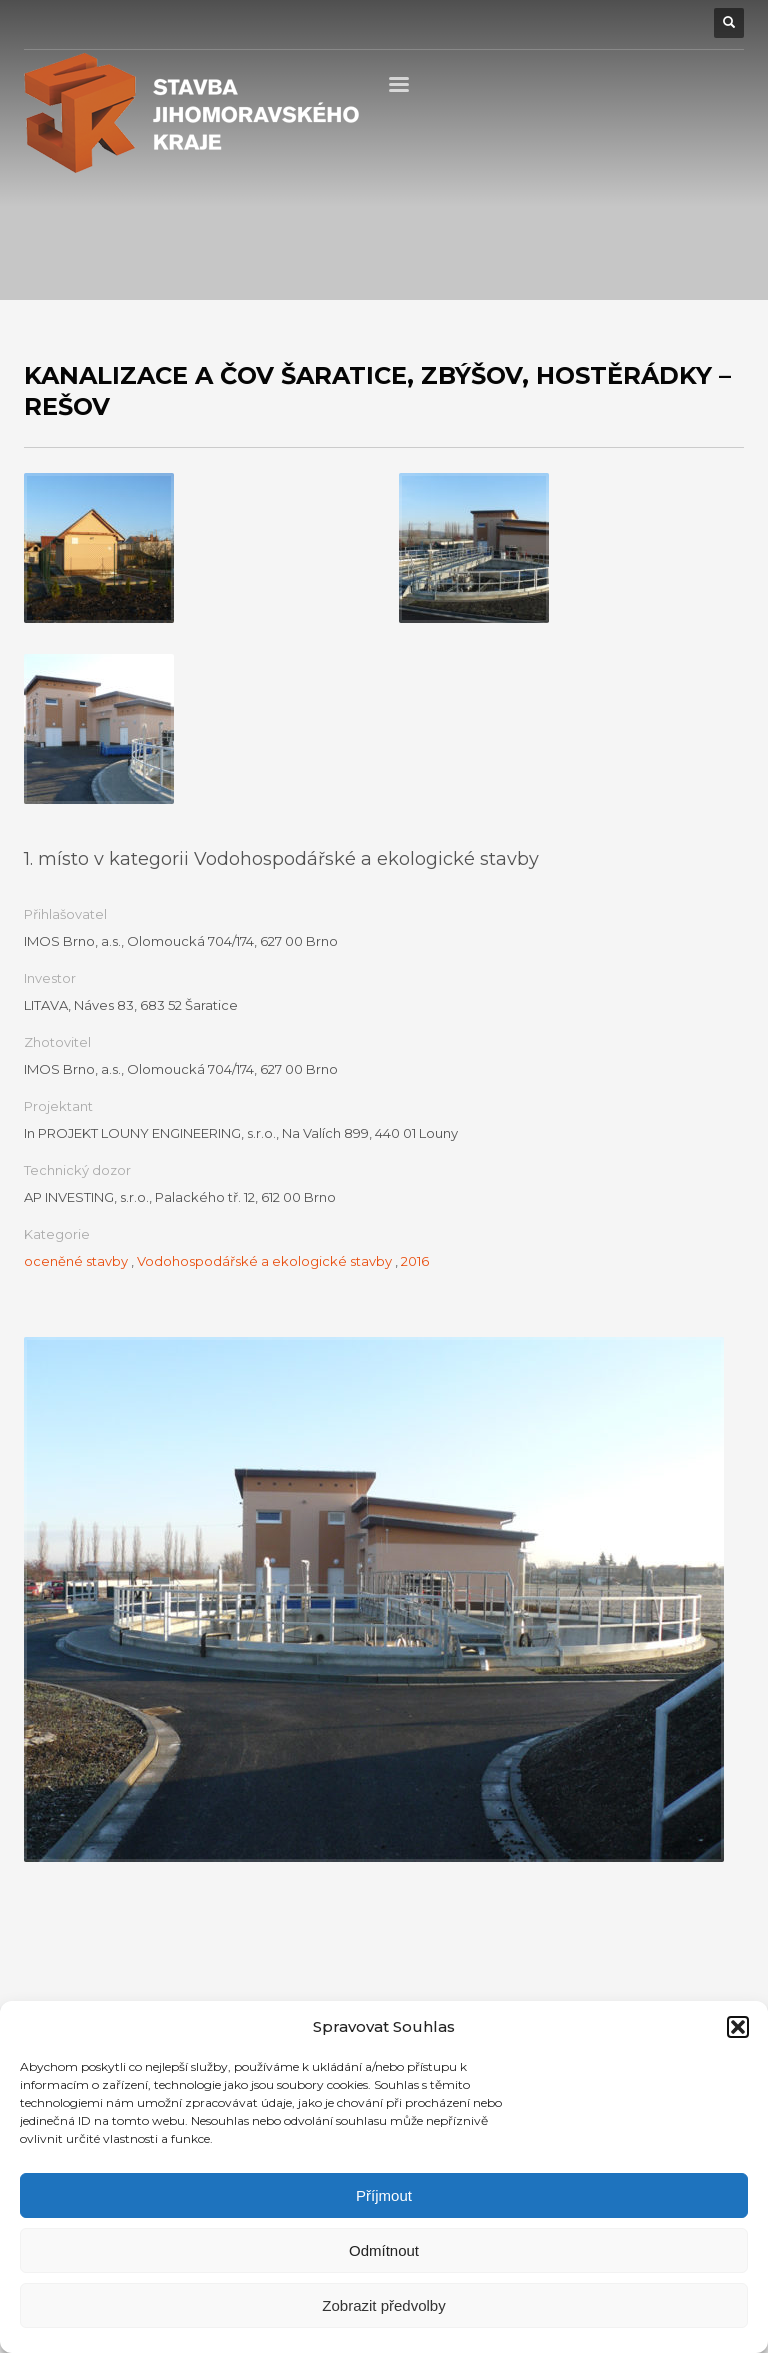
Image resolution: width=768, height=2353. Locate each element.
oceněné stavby (76, 1261)
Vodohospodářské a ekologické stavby (264, 1261)
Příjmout (384, 2195)
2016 (415, 1261)
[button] (738, 2027)
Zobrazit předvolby (383, 2305)
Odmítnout (384, 2250)
